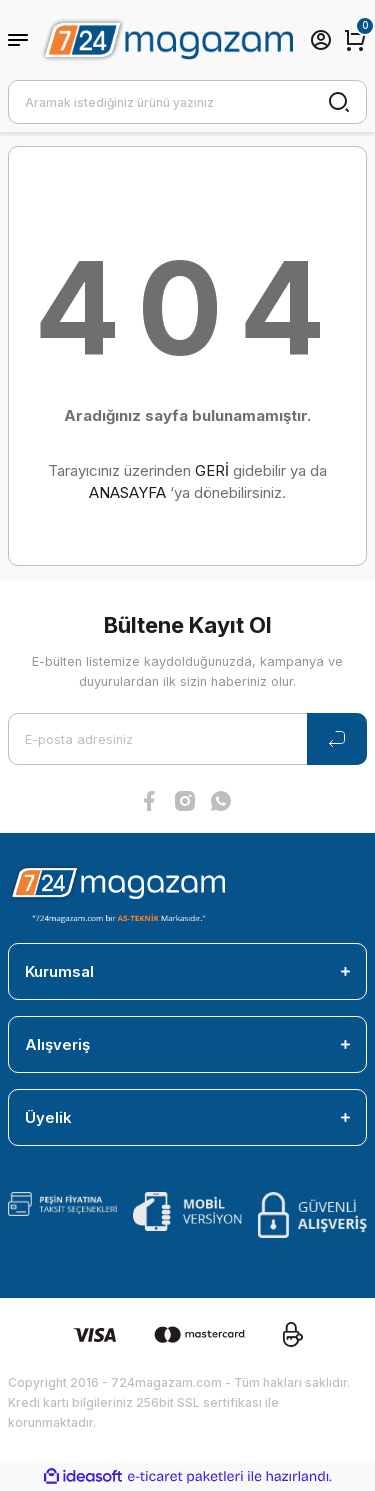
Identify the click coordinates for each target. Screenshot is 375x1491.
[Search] (187, 102)
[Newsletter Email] (187, 739)
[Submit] (337, 739)
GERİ (212, 470)
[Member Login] (321, 40)
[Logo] (166, 39)
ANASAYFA (127, 492)
